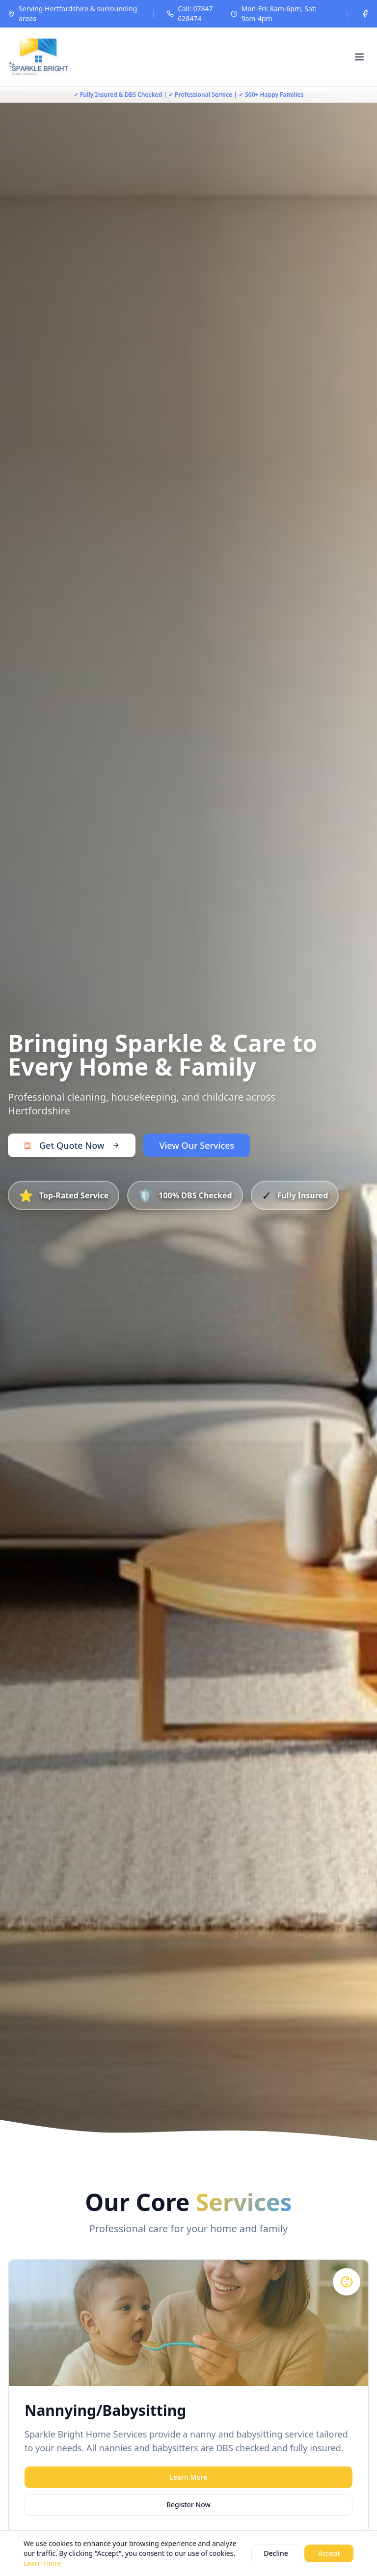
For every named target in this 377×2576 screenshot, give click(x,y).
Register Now (188, 2504)
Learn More (189, 2477)
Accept (329, 2553)
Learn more (42, 2563)
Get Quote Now (72, 1145)
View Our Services (196, 1145)
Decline (276, 2553)
